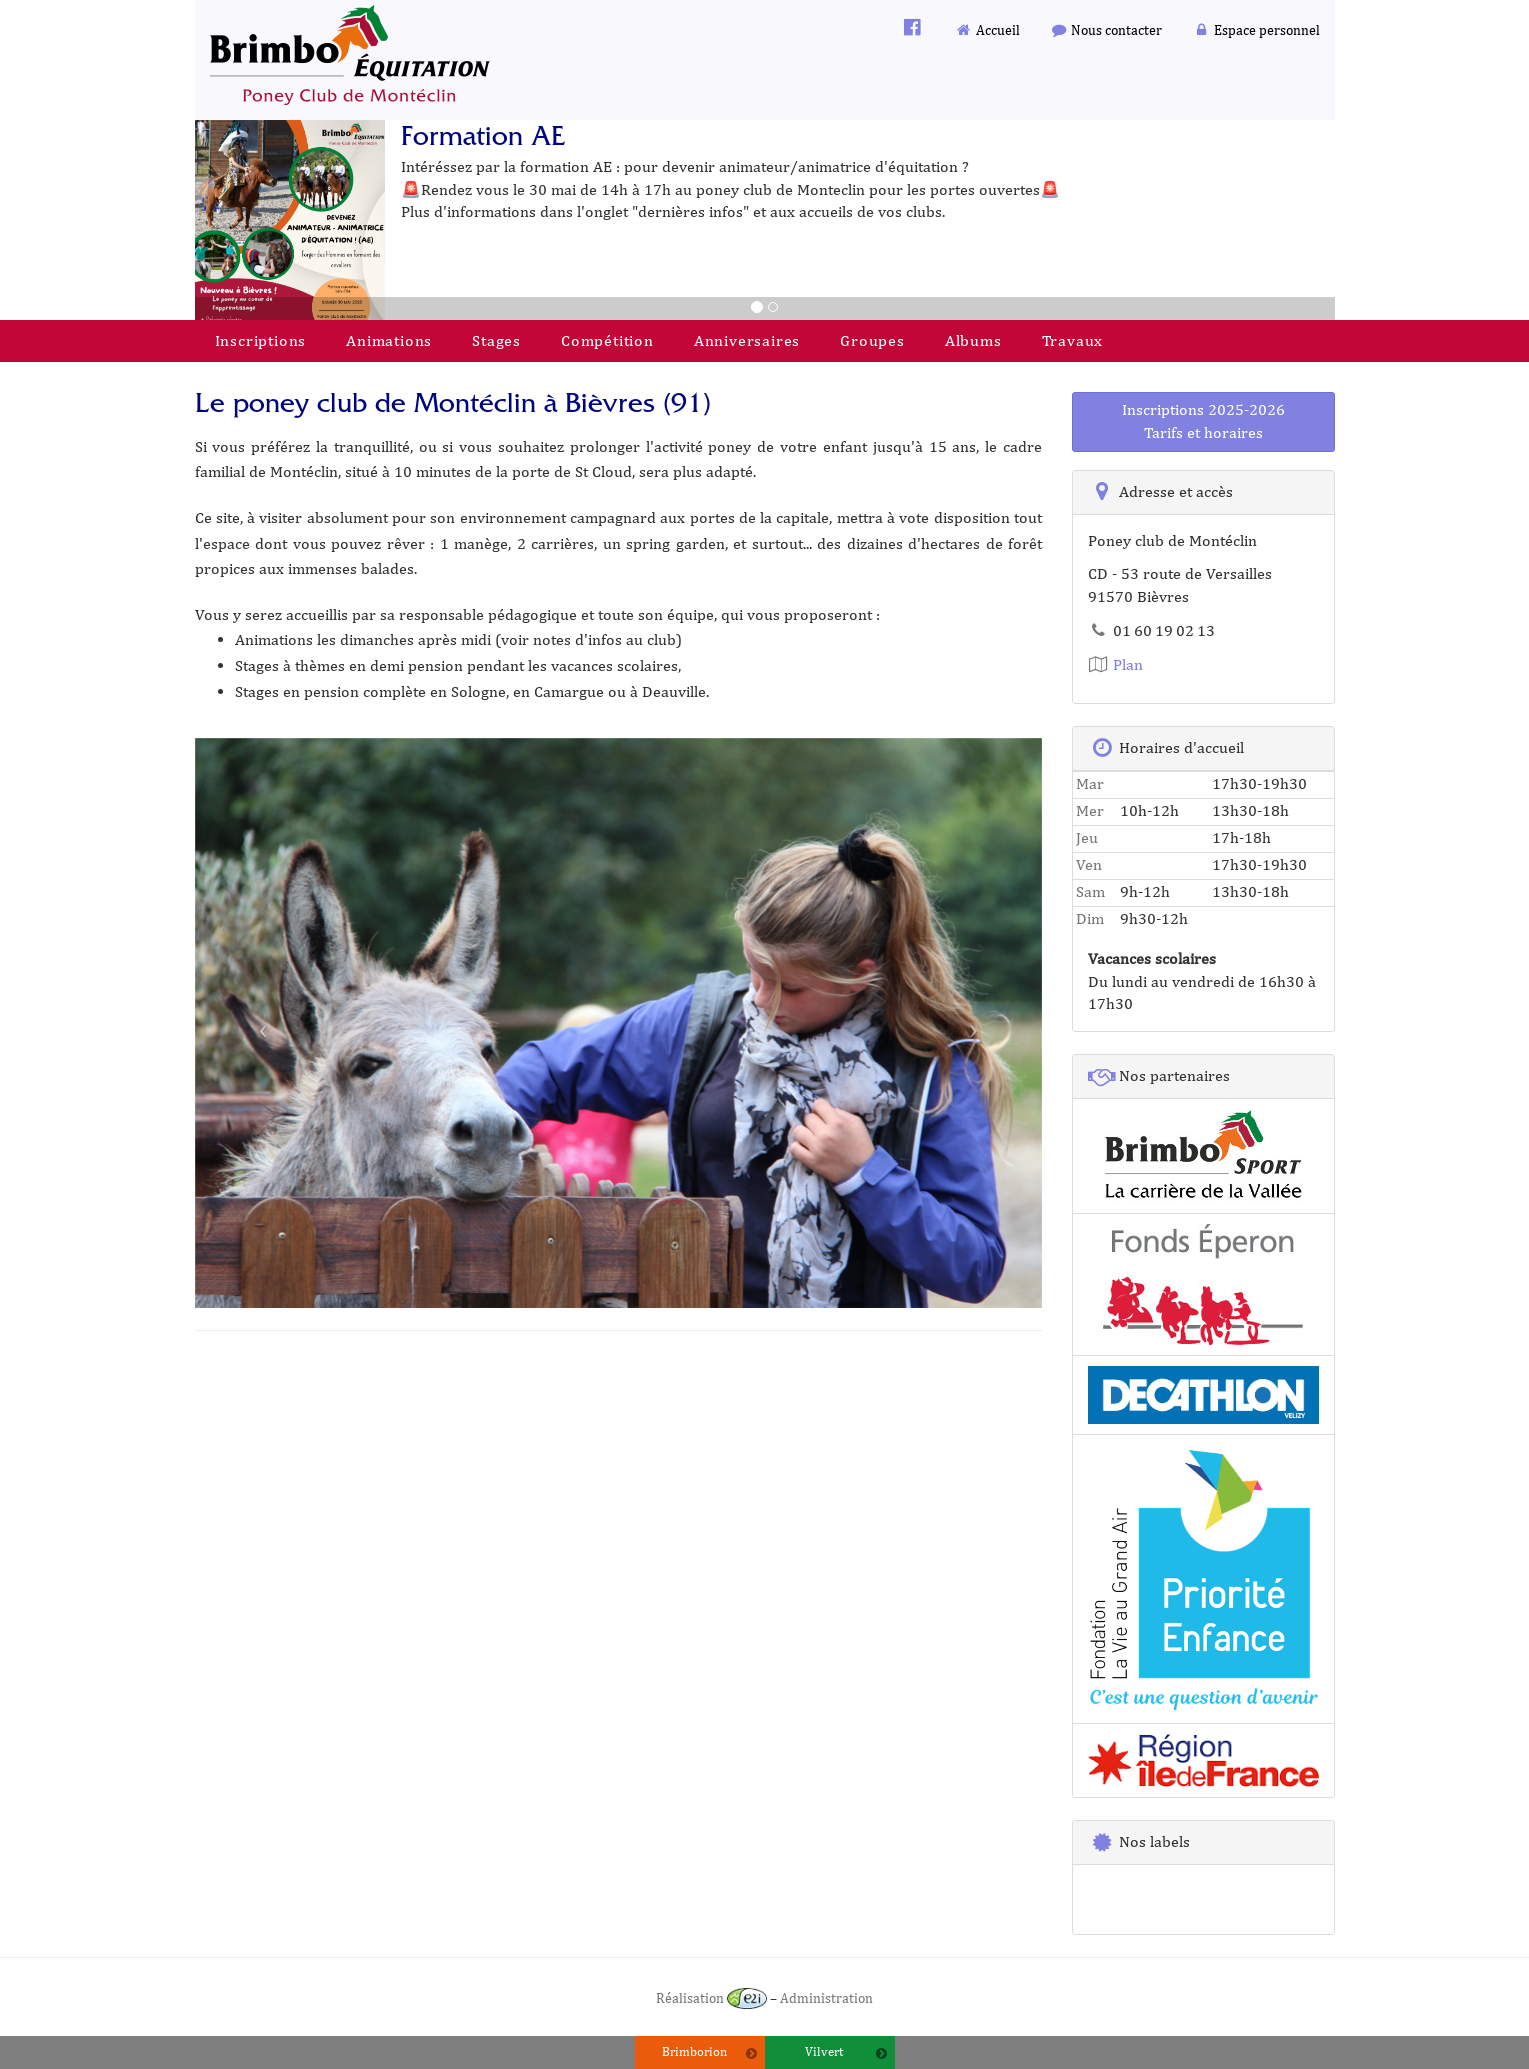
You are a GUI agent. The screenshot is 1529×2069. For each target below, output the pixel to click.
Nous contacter (1106, 29)
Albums (973, 340)
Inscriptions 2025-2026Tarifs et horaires (1203, 421)
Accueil (987, 29)
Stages (496, 340)
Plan (1115, 664)
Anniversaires (747, 340)
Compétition (607, 340)
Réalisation (711, 1997)
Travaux (1073, 340)
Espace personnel (1256, 29)
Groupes (872, 340)
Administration (826, 1997)
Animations (389, 340)
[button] (258, 1023)
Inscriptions (261, 340)
